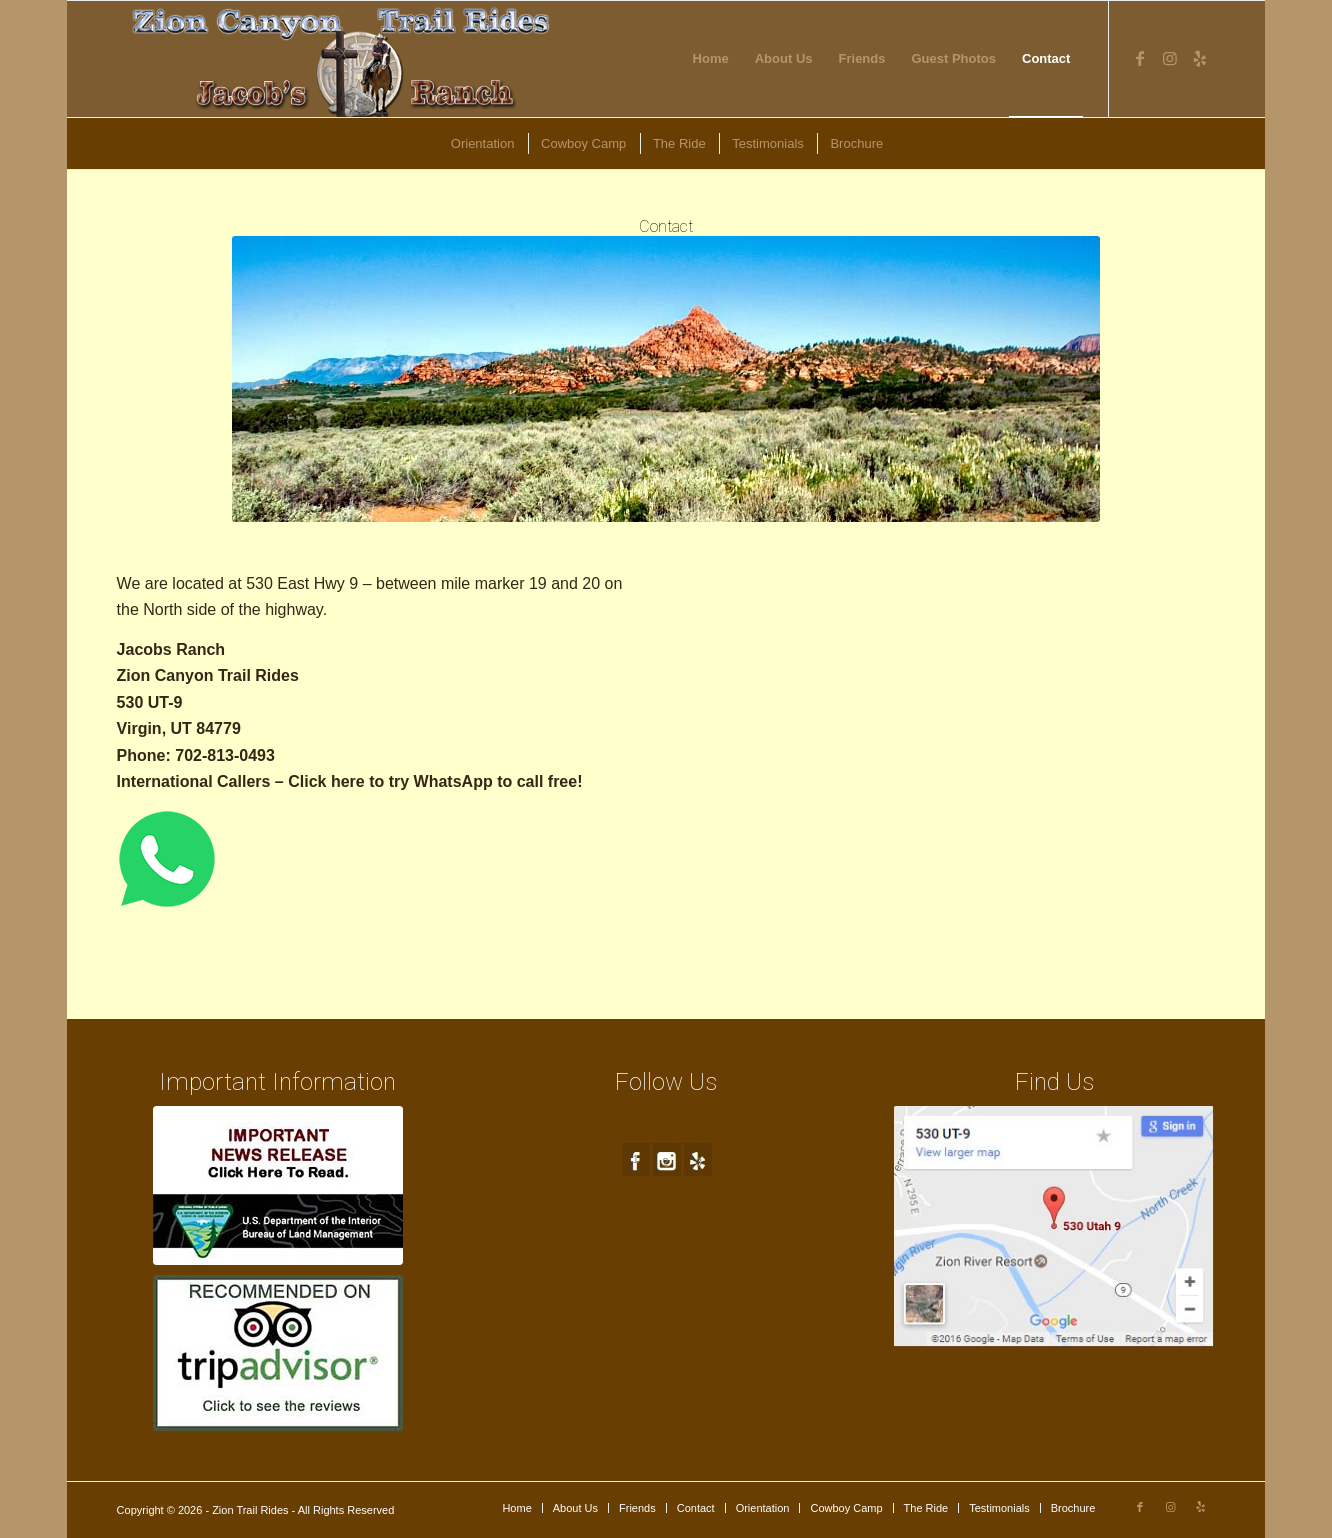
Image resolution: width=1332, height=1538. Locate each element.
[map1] (1054, 1226)
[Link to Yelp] (1200, 58)
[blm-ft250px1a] (278, 1185)
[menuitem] (711, 59)
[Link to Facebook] (1140, 58)
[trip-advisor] (278, 1353)
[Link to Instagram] (1170, 58)
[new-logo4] (343, 59)
